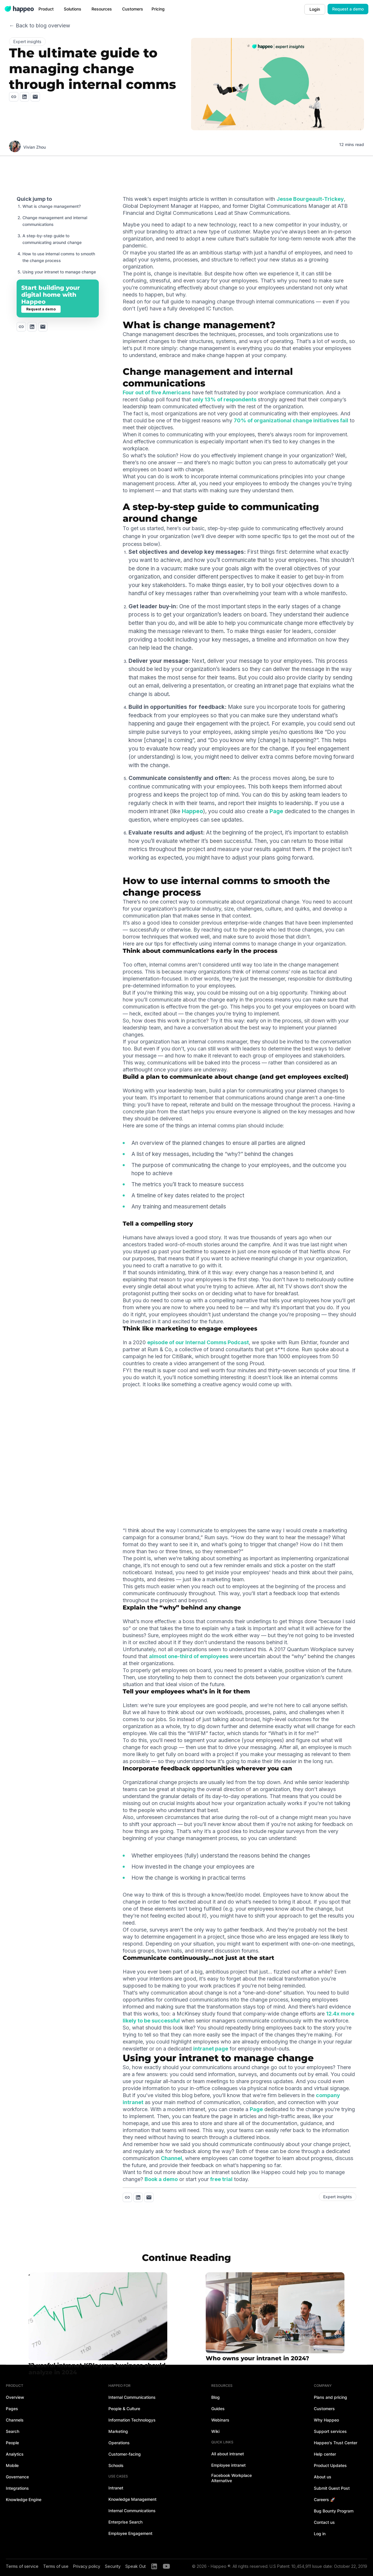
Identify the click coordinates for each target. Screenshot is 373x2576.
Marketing (118, 2431)
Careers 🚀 (324, 2499)
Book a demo (161, 2179)
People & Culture (124, 2408)
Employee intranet (228, 2465)
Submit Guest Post (332, 2488)
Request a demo (348, 8)
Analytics (15, 2454)
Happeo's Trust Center (335, 2442)
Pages (12, 2408)
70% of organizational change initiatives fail (291, 420)
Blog (215, 2397)
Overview (15, 2397)
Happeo (192, 811)
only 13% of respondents (224, 399)
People (12, 2442)
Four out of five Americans (157, 392)
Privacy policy (86, 2566)
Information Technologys (132, 2419)
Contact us (324, 2522)
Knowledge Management (132, 2499)
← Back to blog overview (39, 25)
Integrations (17, 2488)
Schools (116, 2465)
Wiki (215, 2431)
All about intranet (227, 2453)
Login (314, 9)
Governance (17, 2476)
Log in (320, 2533)
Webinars (220, 2419)
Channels (15, 2419)
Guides (218, 2408)
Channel (171, 2158)
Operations (119, 2442)
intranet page (210, 2049)
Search (12, 2431)
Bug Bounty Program (333, 2510)
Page (276, 811)
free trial (221, 2179)
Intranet (115, 2487)
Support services (330, 2431)
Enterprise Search (125, 2521)
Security (113, 2566)
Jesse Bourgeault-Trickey (310, 199)
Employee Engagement (130, 2533)
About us (322, 2476)
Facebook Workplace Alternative (231, 2478)
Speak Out (135, 2566)
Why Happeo (326, 2419)
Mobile (12, 2465)
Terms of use (55, 2566)
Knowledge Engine (23, 2499)
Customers (324, 2408)
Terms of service (22, 2566)
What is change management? (51, 206)
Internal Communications (132, 2397)
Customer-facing (124, 2454)
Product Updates (330, 2465)
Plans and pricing (330, 2397)
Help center (325, 2454)
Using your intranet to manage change (59, 271)
